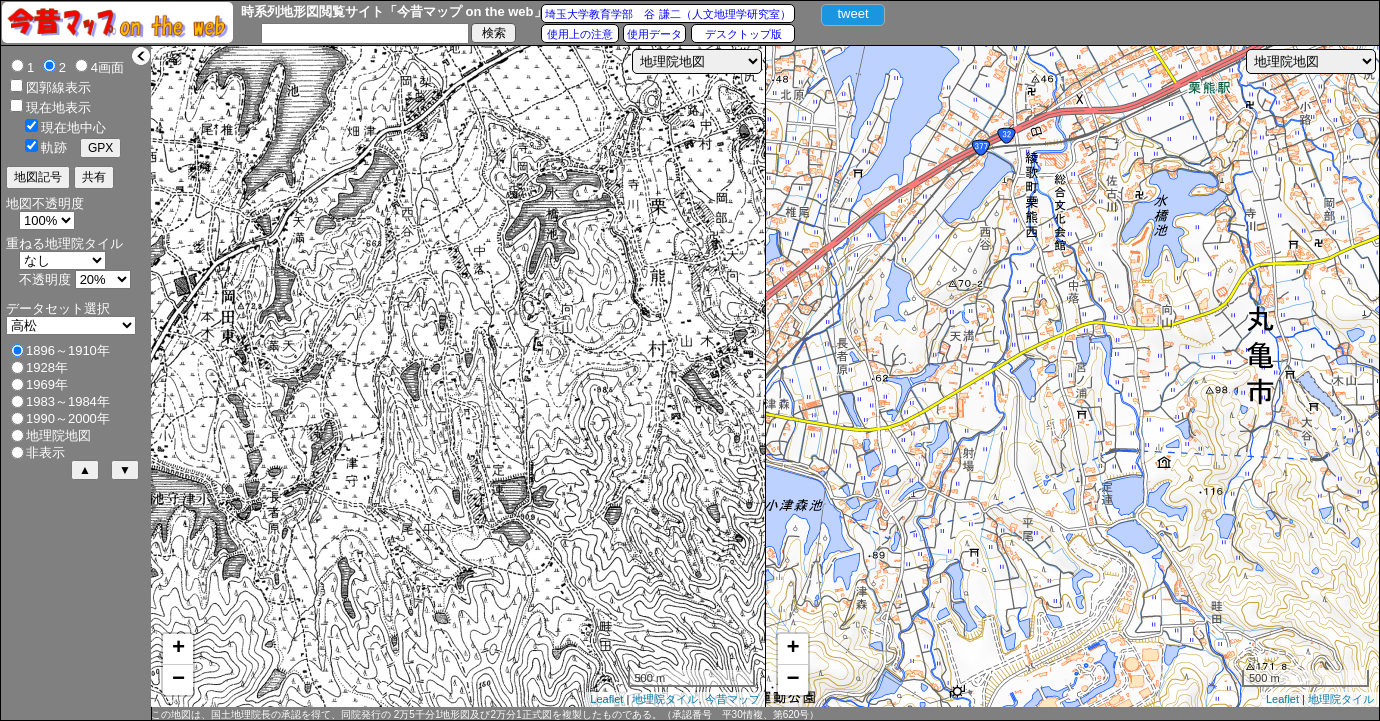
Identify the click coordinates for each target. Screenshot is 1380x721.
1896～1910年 (68, 350)
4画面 (107, 67)
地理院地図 (58, 435)
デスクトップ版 (743, 34)
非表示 (45, 452)
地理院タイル (665, 699)
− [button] (178, 680)
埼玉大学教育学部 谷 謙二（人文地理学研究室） (667, 14)
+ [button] (178, 649)
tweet (852, 13)
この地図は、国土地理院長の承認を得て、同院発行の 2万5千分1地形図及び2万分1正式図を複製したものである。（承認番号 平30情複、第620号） (485, 714)
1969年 (47, 384)
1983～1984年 (68, 401)
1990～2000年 (68, 418)
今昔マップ (732, 699)
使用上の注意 (580, 34)
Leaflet (606, 699)
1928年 (47, 367)
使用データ (654, 34)
